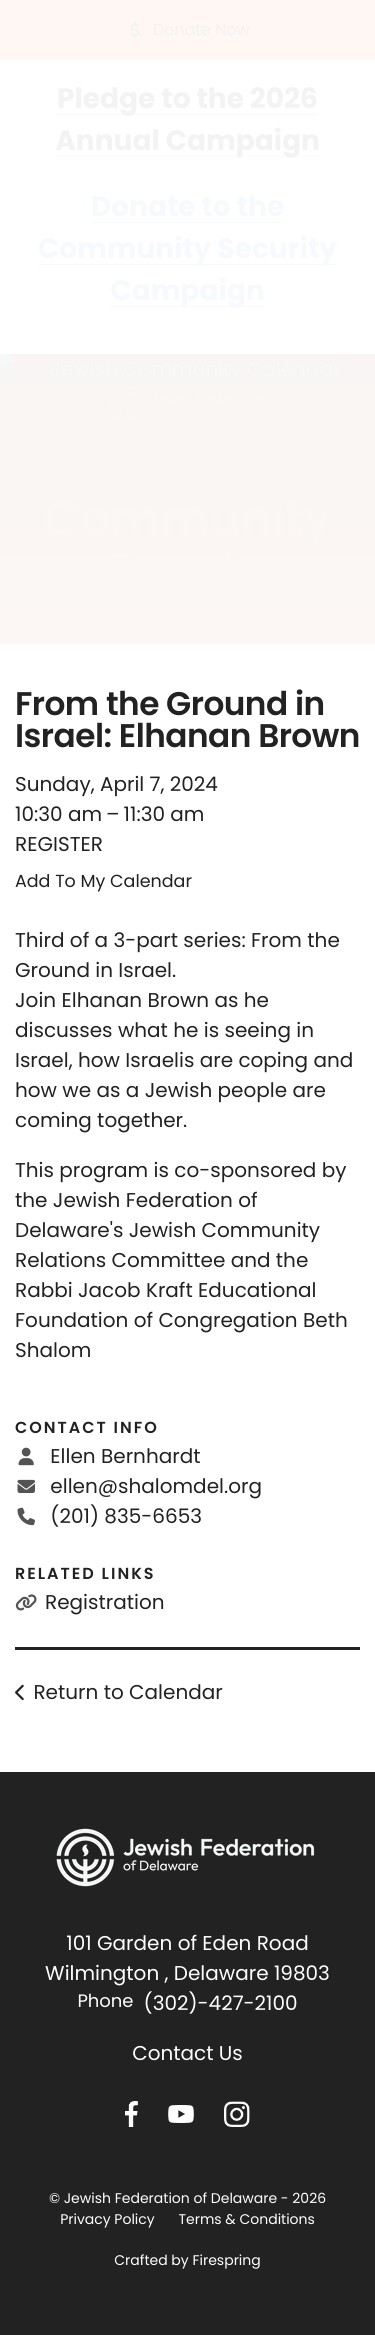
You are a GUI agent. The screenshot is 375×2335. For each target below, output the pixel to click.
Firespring (226, 2260)
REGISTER (59, 844)
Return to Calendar (127, 1692)
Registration (105, 1602)
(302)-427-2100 (221, 2003)
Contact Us (187, 2053)
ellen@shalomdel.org (156, 1486)
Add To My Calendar (103, 882)
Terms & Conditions (246, 2219)
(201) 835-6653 (126, 1516)
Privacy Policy (107, 2219)
